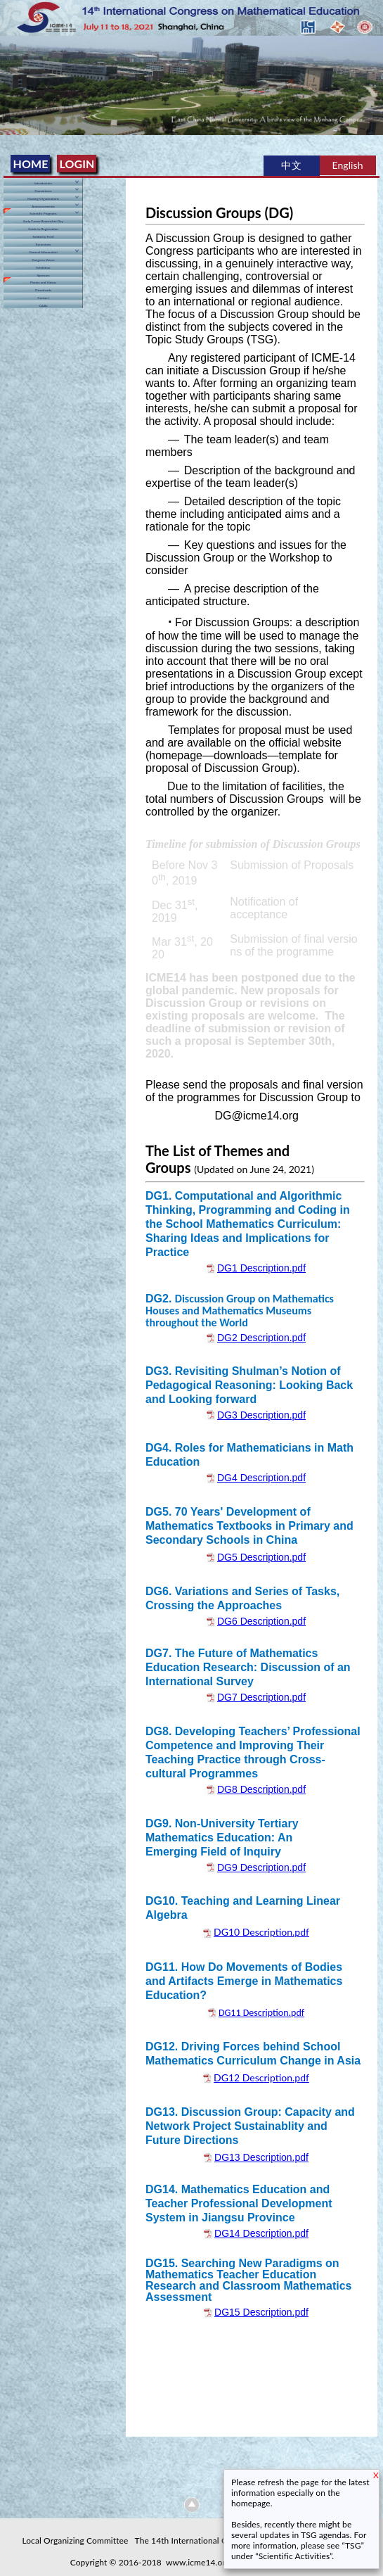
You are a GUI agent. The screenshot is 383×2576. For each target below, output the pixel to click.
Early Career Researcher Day (43, 221)
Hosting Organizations (43, 199)
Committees (42, 191)
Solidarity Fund (42, 237)
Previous (13, 77)
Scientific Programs (43, 213)
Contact (43, 298)
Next (369, 77)
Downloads (43, 290)
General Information (43, 252)
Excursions (43, 244)
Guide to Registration (43, 229)
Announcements (43, 206)
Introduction (43, 183)
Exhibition (43, 267)
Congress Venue (43, 260)
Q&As (43, 305)
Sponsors (43, 275)
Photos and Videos (43, 282)
